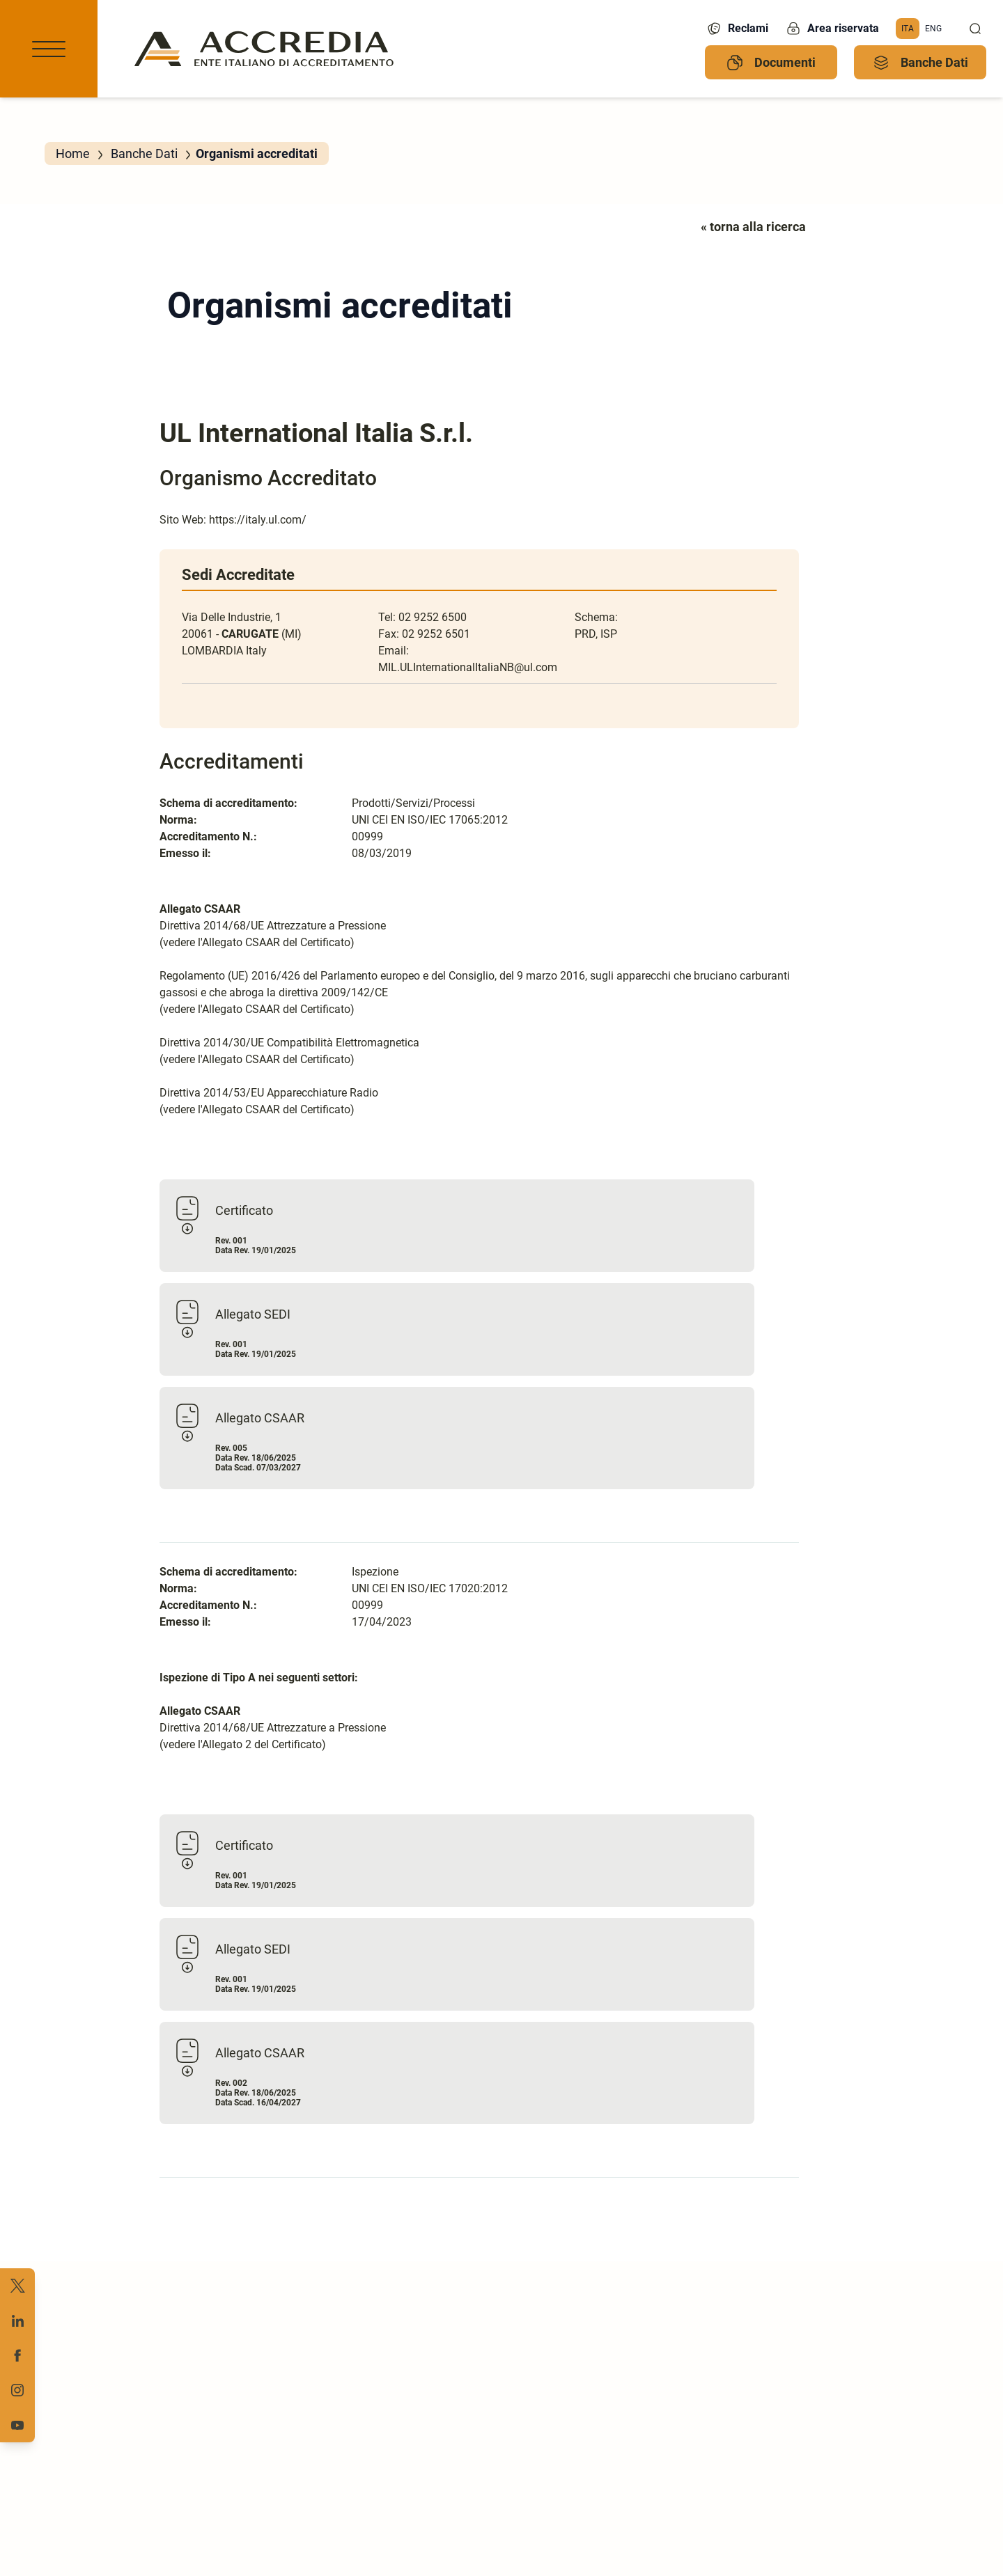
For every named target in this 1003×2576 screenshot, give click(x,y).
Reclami (737, 28)
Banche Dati (920, 62)
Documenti (771, 62)
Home (73, 153)
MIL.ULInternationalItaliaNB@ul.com (467, 667)
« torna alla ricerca (753, 226)
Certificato (244, 1210)
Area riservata (832, 28)
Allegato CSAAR (259, 1418)
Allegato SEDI (252, 1314)
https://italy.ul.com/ (257, 519)
